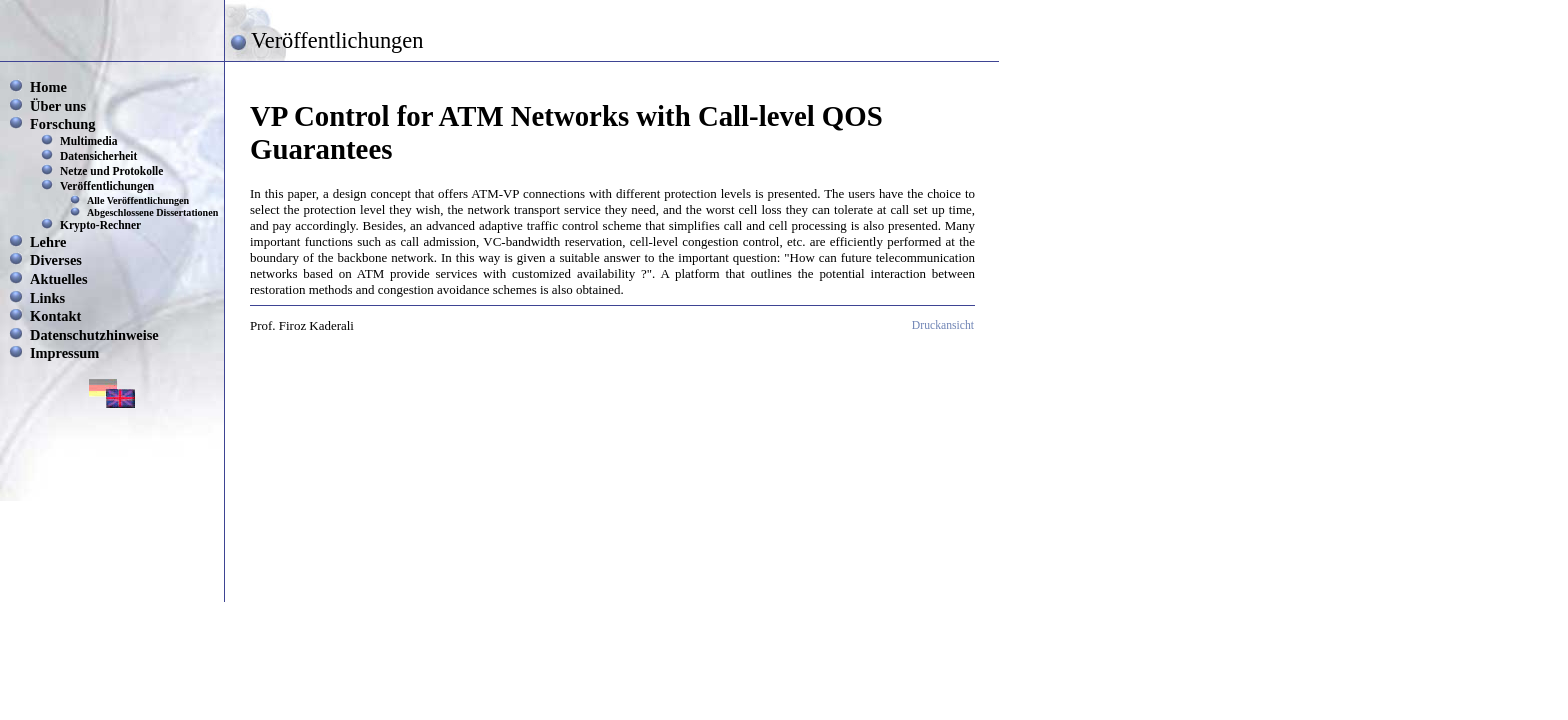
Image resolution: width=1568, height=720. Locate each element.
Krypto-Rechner (100, 225)
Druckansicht (943, 325)
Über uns (58, 106)
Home (48, 87)
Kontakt (55, 316)
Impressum (64, 353)
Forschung (63, 124)
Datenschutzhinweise (94, 335)
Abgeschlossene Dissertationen (152, 212)
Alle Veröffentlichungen (138, 200)
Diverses (56, 260)
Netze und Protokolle (111, 171)
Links (47, 298)
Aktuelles (59, 279)
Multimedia (89, 141)
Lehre (48, 242)
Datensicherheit (98, 156)
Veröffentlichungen (107, 186)
